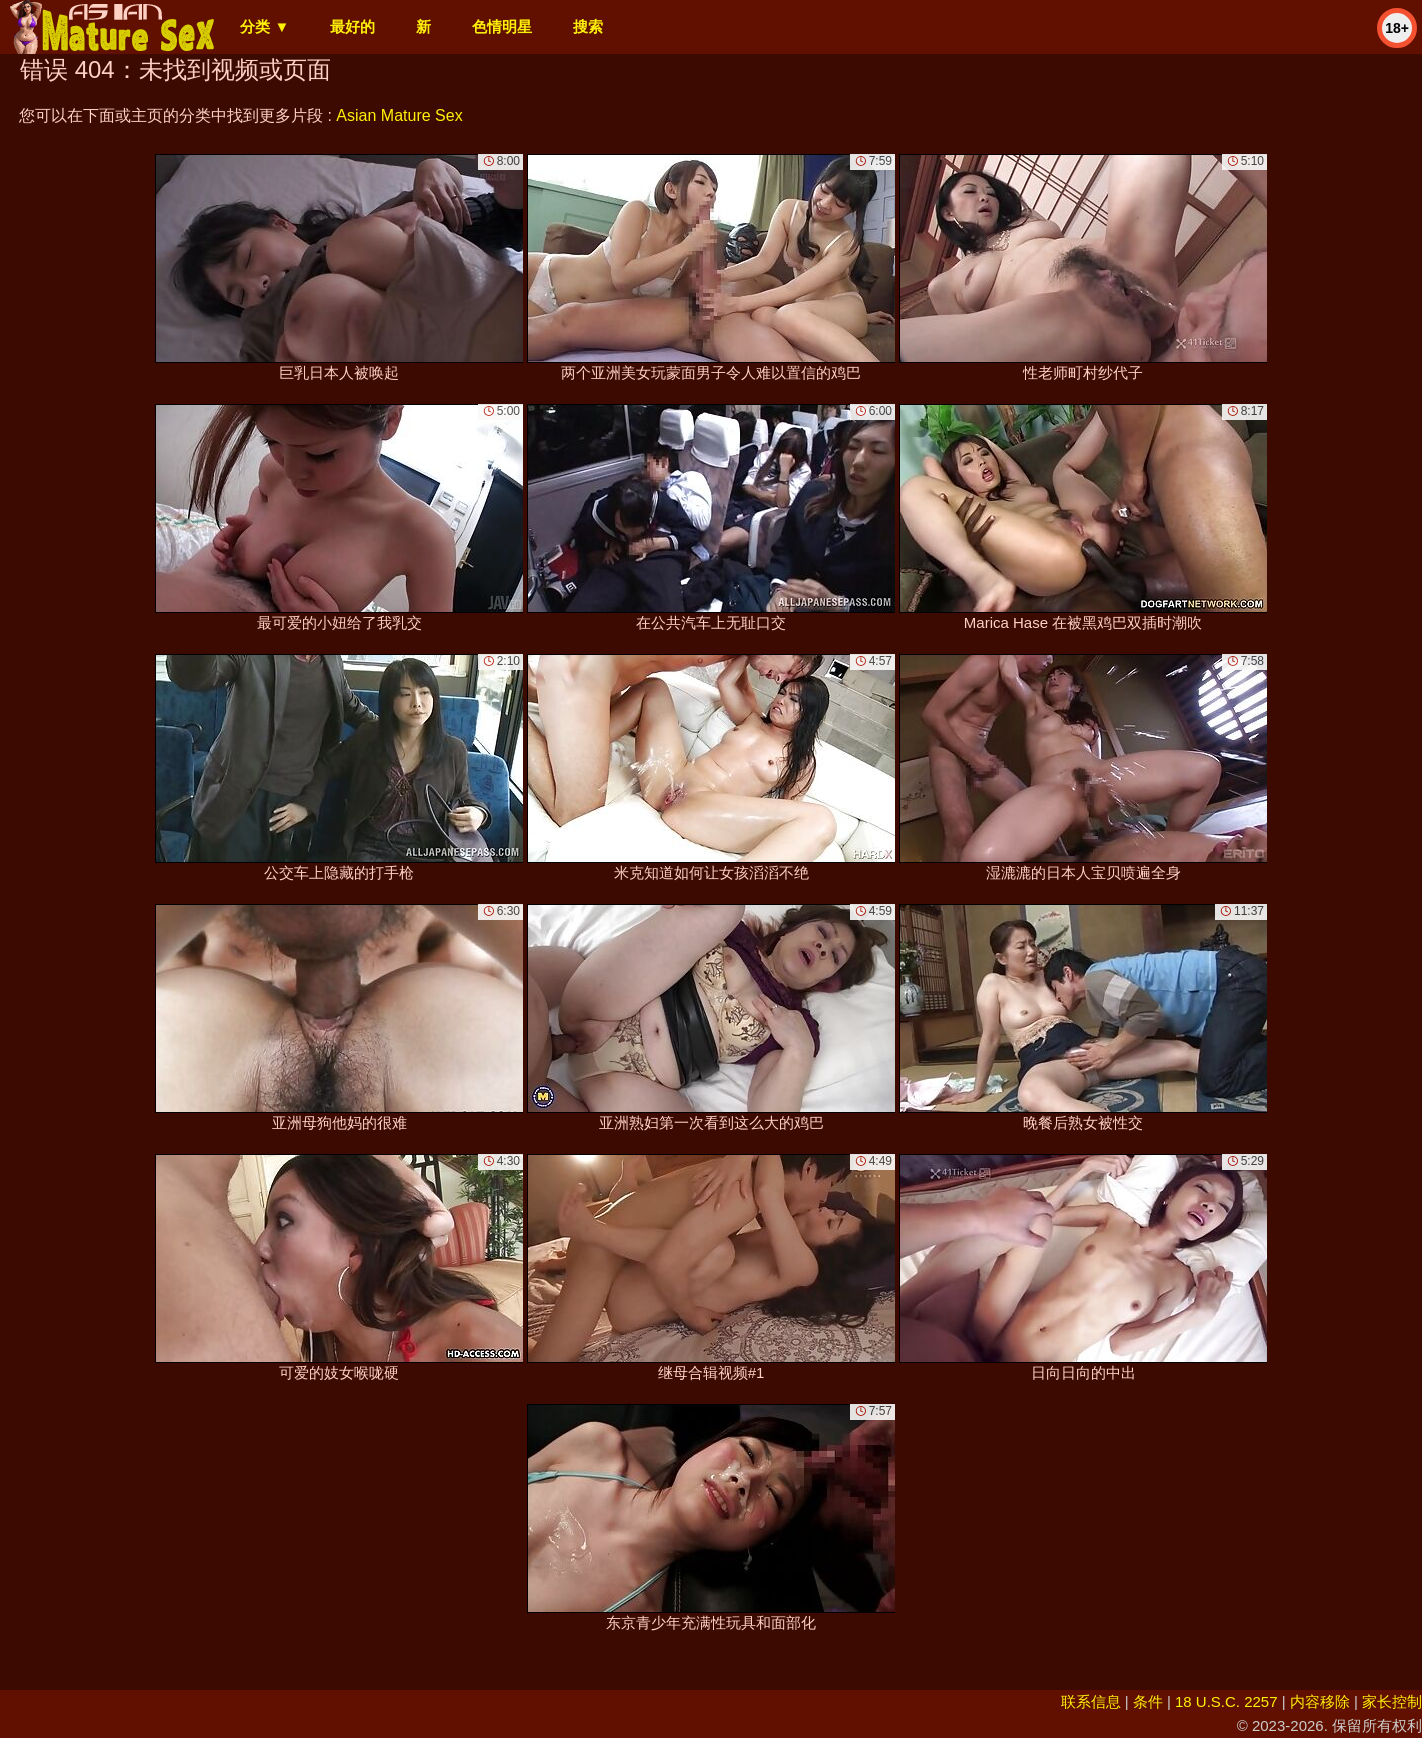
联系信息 (1091, 1701)
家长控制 (1392, 1701)
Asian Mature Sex (399, 115)
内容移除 (1320, 1701)
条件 (1148, 1701)
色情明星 (502, 26)
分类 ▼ (264, 26)
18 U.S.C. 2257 (1226, 1701)
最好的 (352, 26)
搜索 (588, 26)
